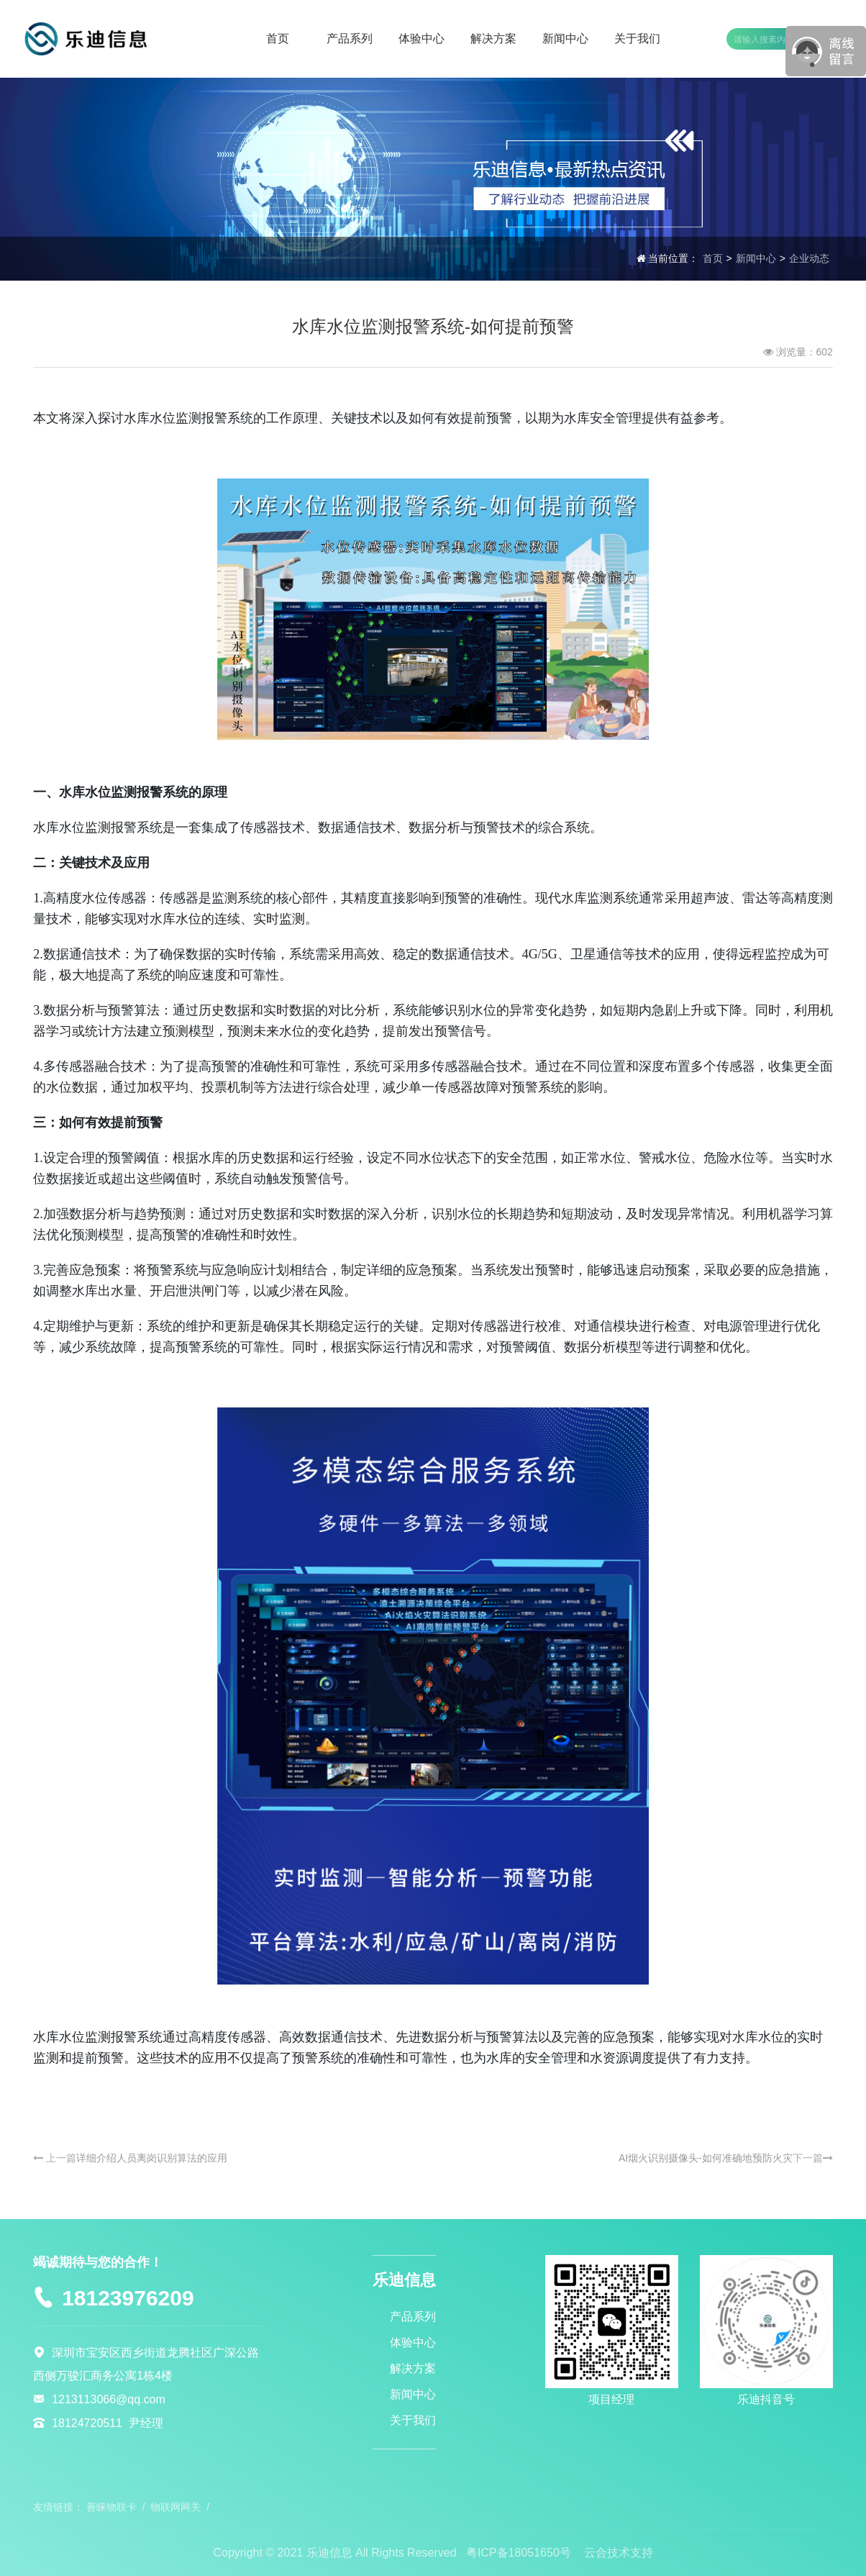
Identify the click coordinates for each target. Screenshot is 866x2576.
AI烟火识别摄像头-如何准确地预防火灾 (706, 2158)
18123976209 (128, 2298)
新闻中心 (756, 258)
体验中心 (413, 2342)
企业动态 (809, 258)
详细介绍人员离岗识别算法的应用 (151, 2158)
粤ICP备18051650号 (518, 2552)
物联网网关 (175, 2507)
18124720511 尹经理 (107, 2423)
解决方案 (413, 2368)
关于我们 (413, 2420)
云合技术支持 (618, 2552)
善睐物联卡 (111, 2507)
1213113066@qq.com (108, 2399)
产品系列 (413, 2316)
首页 (713, 258)
